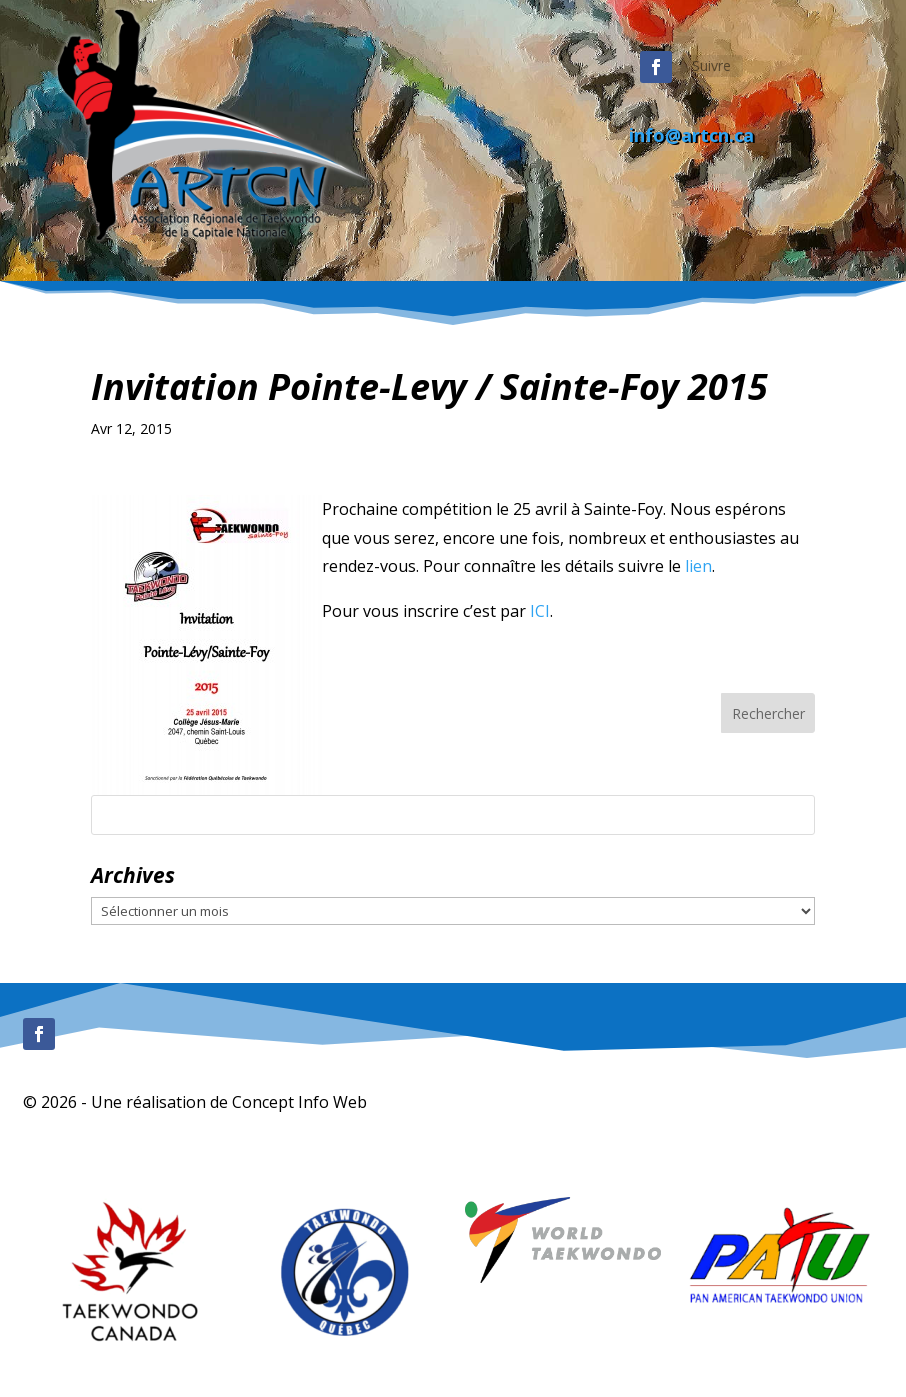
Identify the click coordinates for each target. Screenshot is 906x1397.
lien (698, 566)
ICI (540, 611)
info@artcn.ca (691, 135)
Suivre (711, 65)
